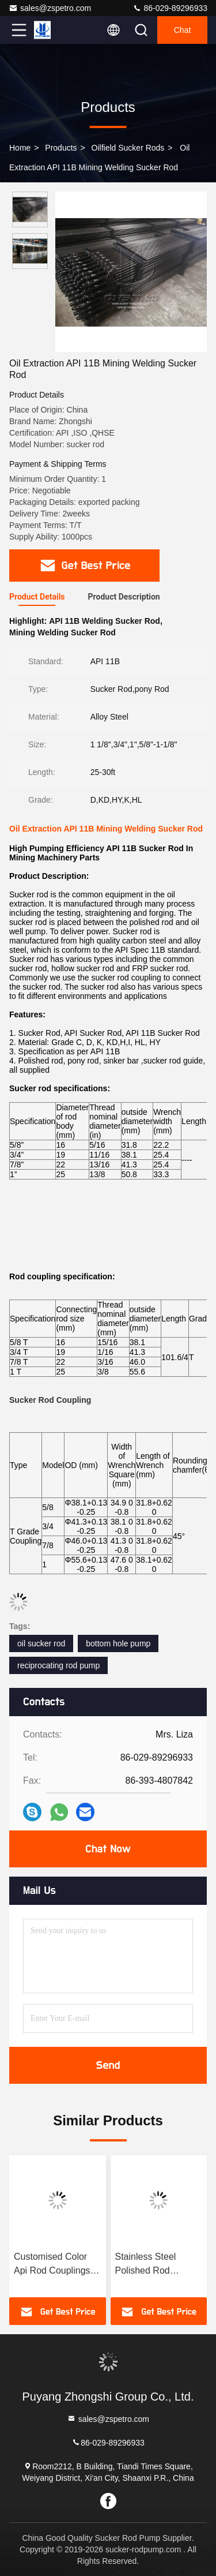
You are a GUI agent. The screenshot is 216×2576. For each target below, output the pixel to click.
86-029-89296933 (169, 8)
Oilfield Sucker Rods (128, 147)
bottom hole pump (118, 1643)
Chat (182, 30)
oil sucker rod (41, 1643)
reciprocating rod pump (58, 1665)
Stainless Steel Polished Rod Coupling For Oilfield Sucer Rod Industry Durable (157, 2265)
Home (20, 147)
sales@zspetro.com (50, 8)
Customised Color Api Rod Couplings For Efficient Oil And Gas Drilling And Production (54, 2265)
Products (61, 147)
